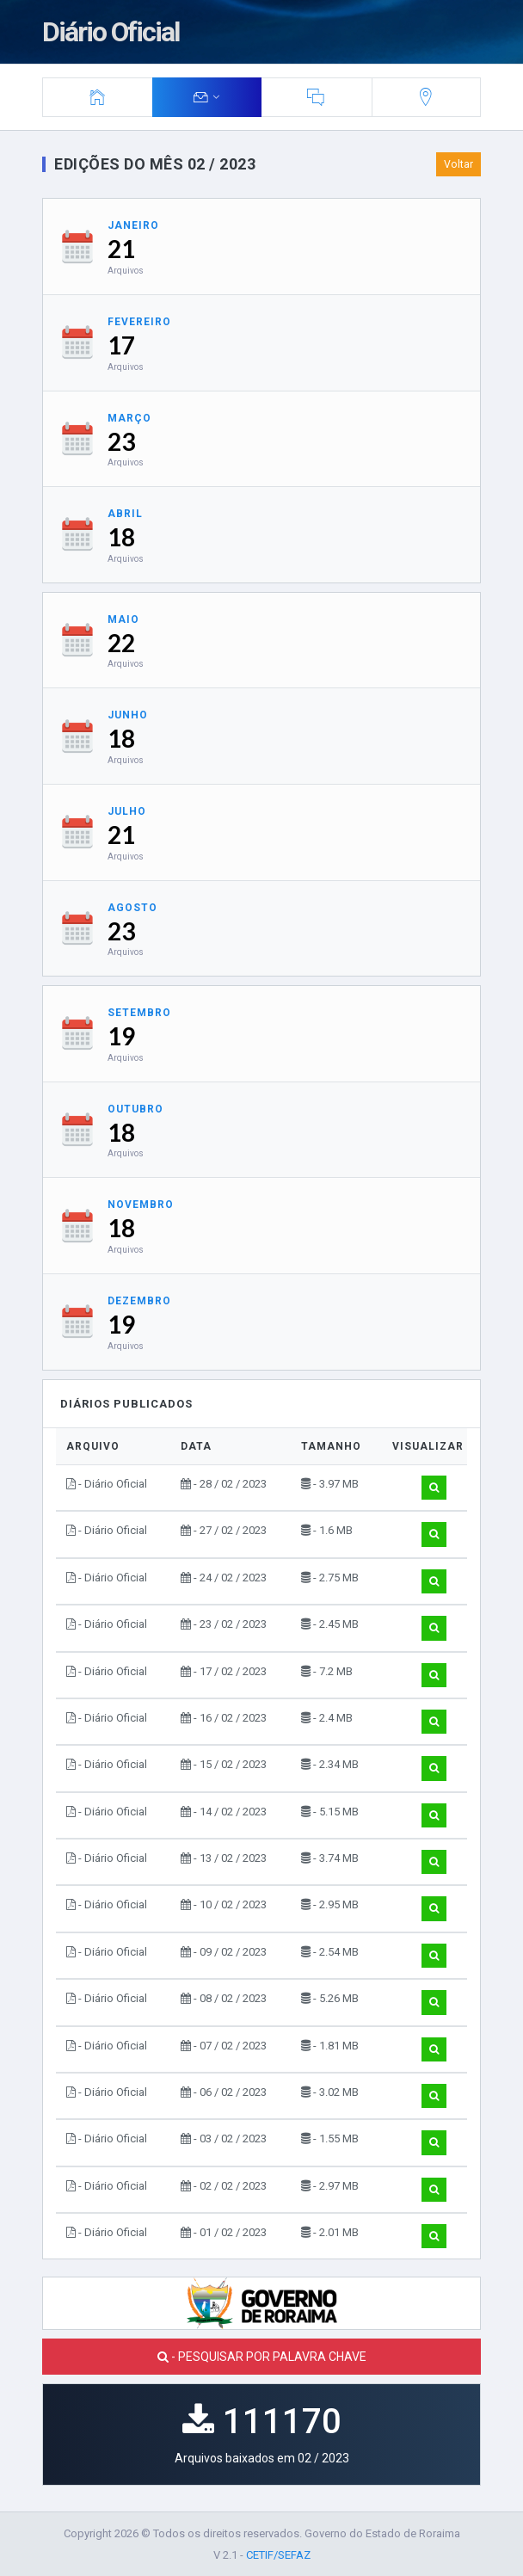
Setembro (139, 1013)
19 (121, 1036)
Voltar (458, 164)
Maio (123, 619)
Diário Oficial (110, 31)
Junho (128, 715)
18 (121, 537)
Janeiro (133, 225)
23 (121, 441)
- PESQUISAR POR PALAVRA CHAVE (261, 2356)
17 (121, 345)
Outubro (135, 1109)
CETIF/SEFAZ (278, 2554)
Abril (125, 514)
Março (129, 418)
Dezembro (139, 1301)
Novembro (141, 1205)
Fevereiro (139, 322)
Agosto (132, 908)
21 (121, 248)
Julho (127, 811)
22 (121, 642)
